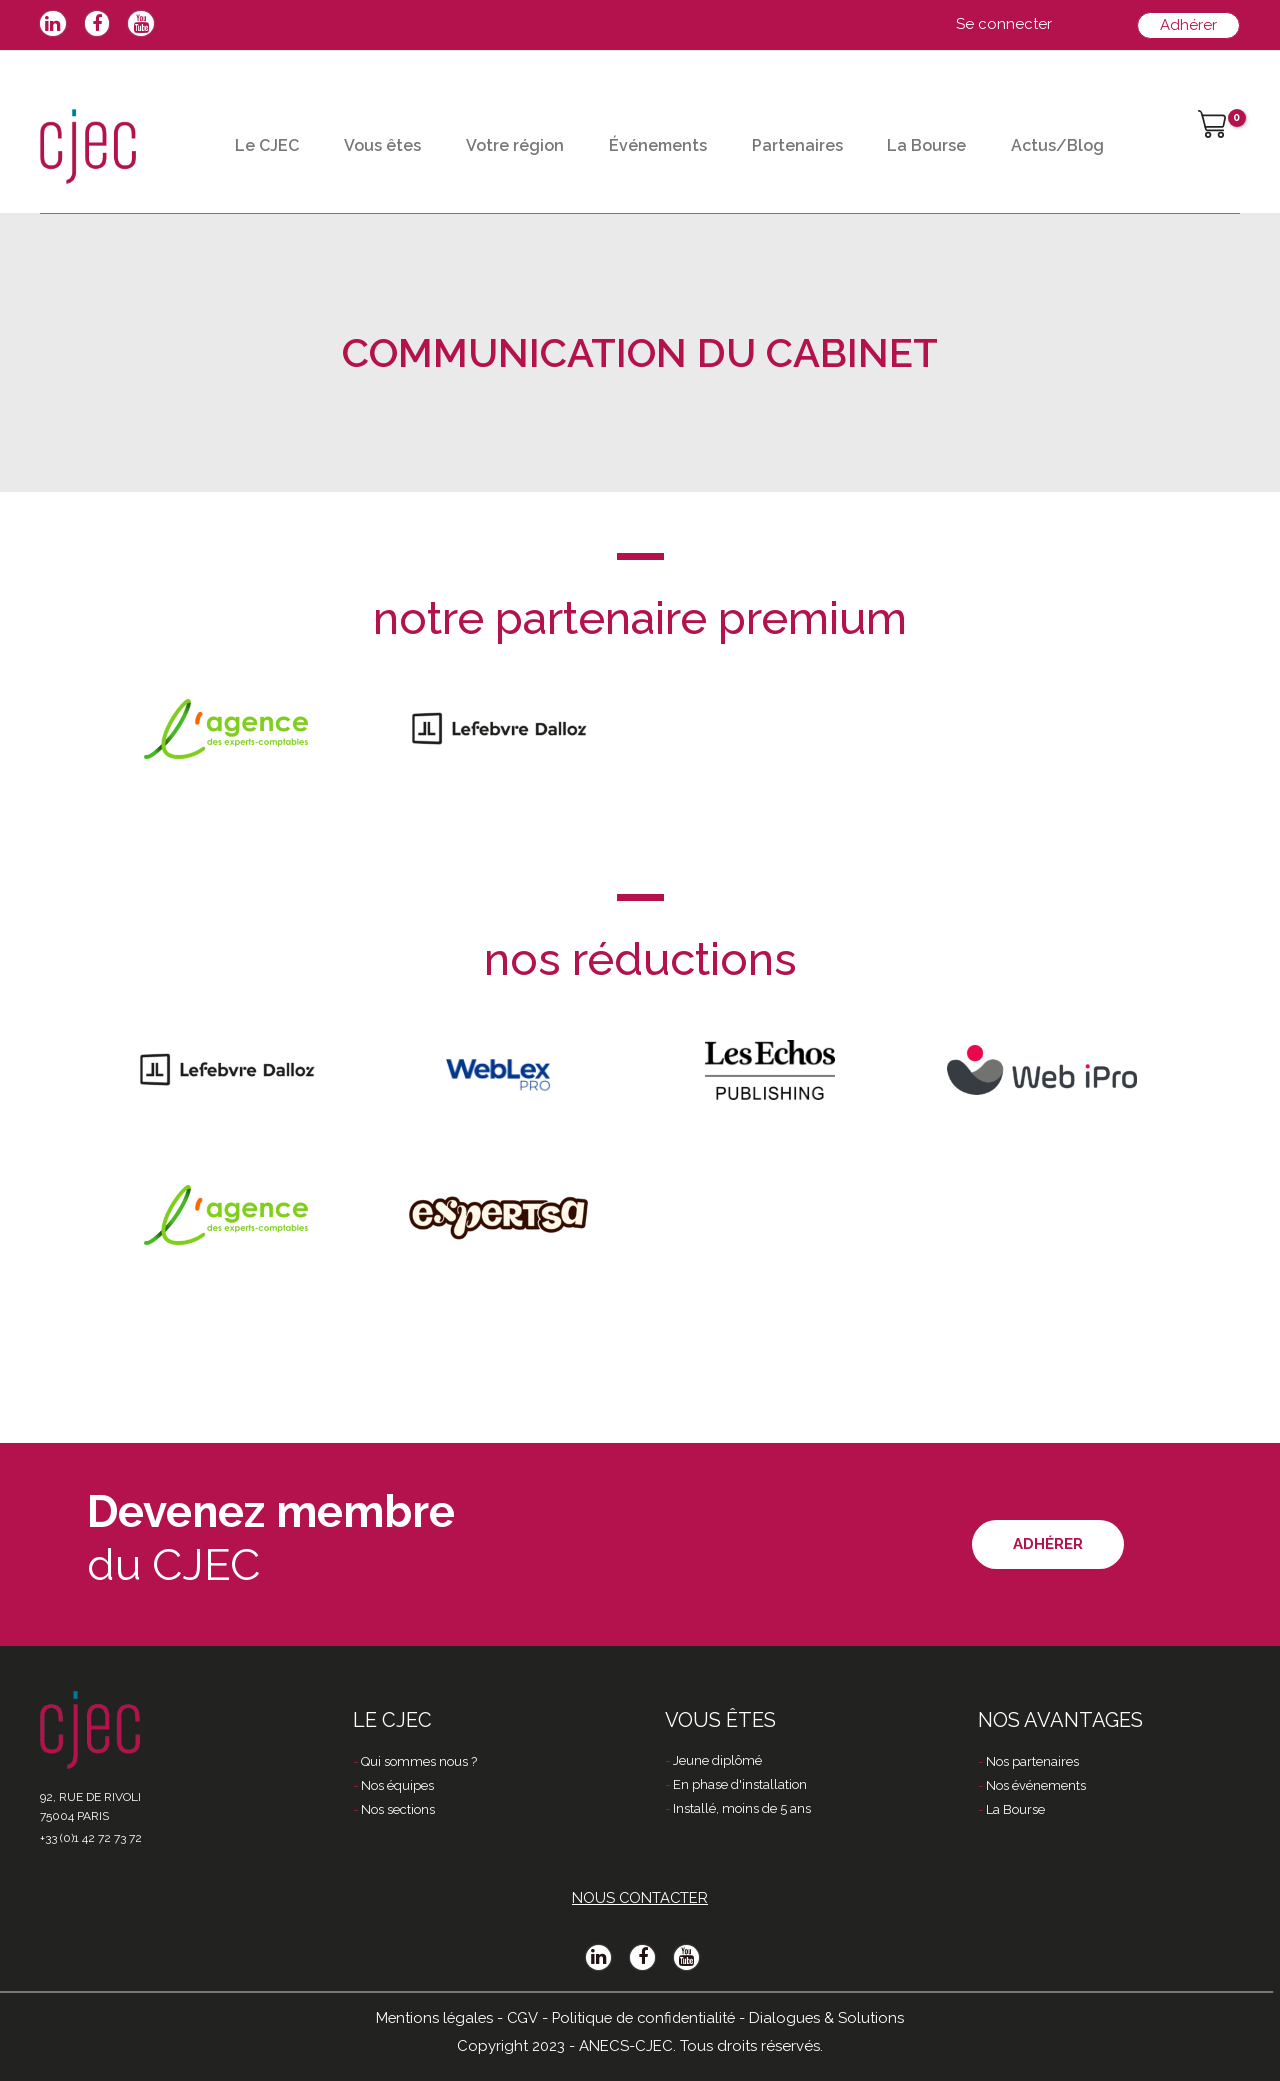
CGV (519, 2018)
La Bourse (979, 133)
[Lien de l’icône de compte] (1004, 25)
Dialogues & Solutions (832, 2018)
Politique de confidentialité (644, 2018)
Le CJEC (272, 133)
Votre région (539, 133)
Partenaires (840, 133)
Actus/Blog (286, 213)
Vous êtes (397, 133)
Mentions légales (430, 2018)
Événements (691, 133)
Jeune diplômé (717, 1762)
